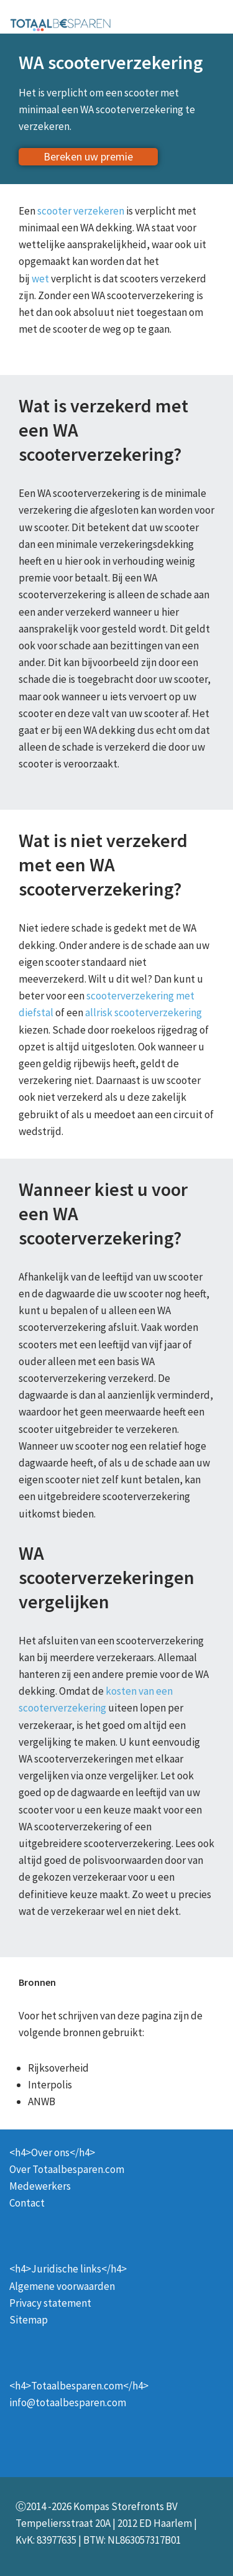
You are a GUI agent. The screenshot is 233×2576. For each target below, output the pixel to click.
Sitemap (28, 2320)
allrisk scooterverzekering (143, 1012)
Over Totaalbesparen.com (66, 2169)
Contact (27, 2203)
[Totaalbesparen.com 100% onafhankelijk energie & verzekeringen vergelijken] (60, 24)
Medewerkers (40, 2186)
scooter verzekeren (80, 211)
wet (40, 278)
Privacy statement (50, 2303)
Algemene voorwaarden (62, 2286)
